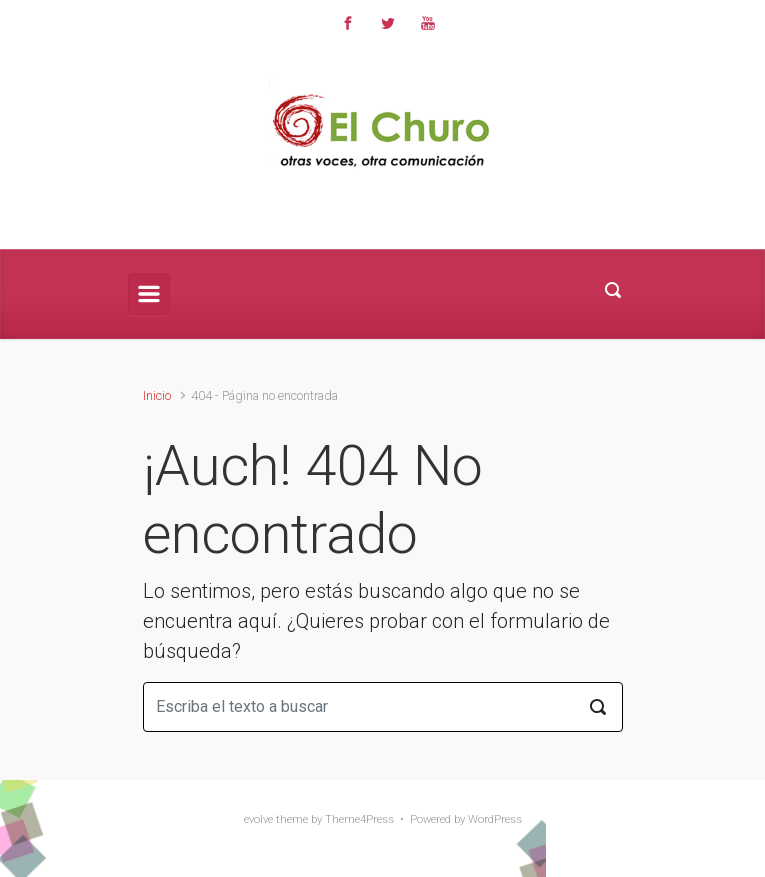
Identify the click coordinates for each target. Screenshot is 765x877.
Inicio (157, 395)
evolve (258, 819)
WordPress (495, 819)
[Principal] (149, 294)
